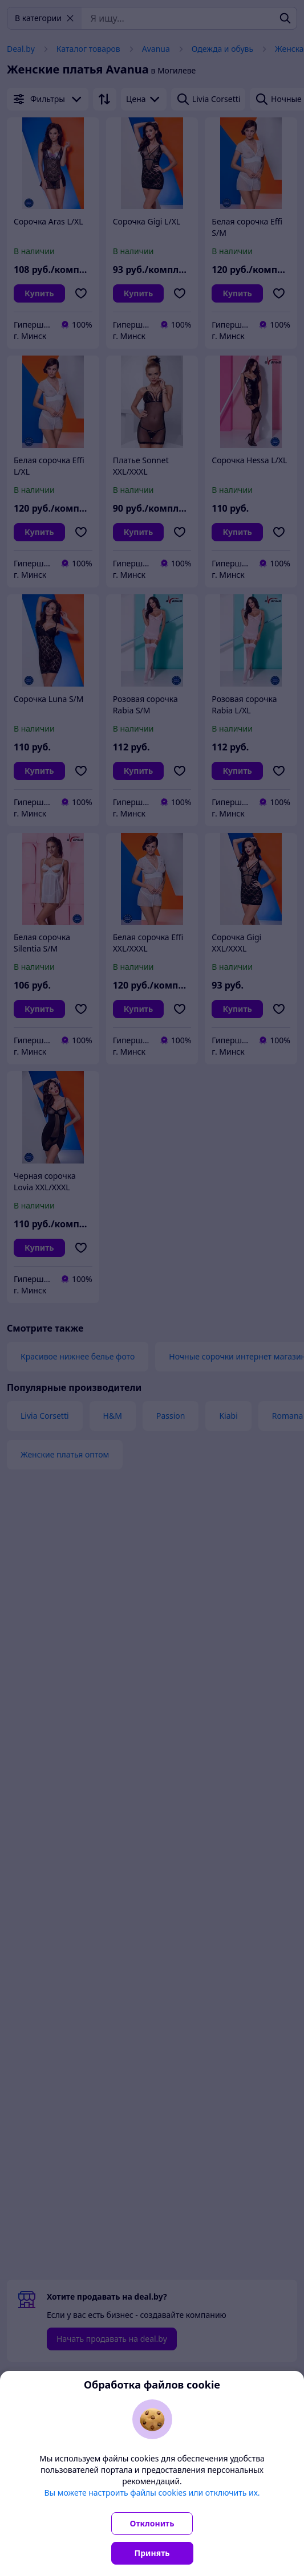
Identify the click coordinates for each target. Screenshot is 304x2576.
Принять (152, 2553)
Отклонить (152, 2523)
